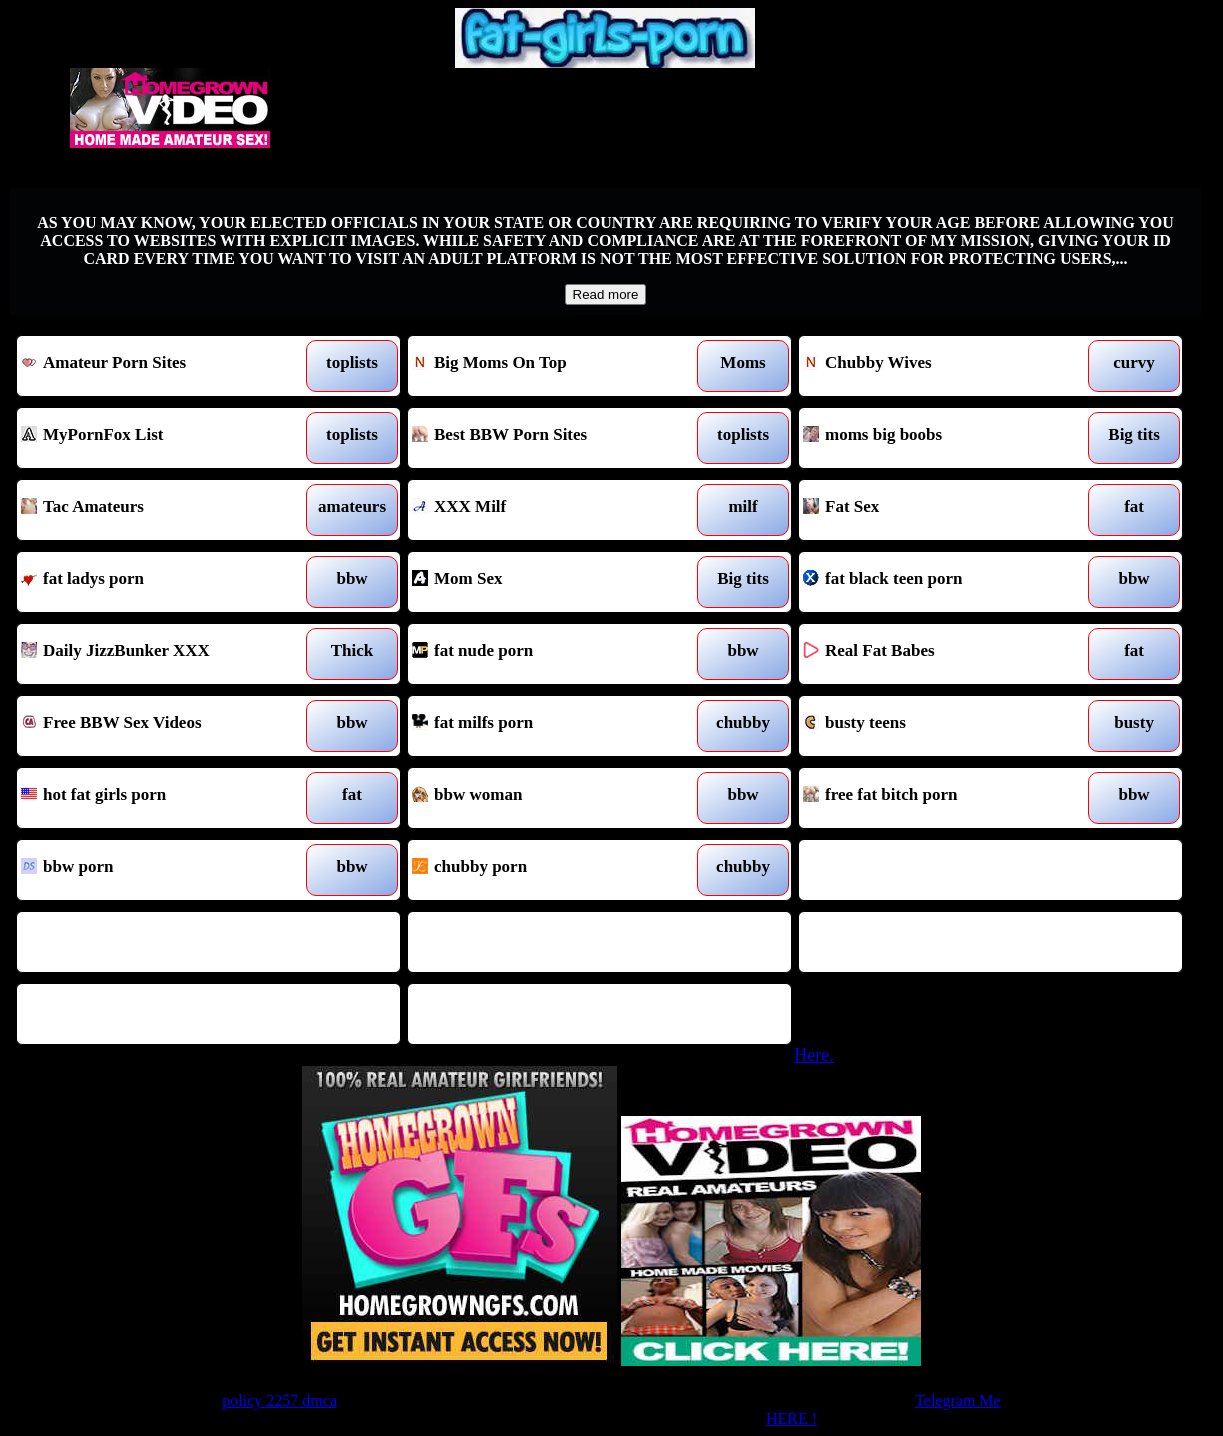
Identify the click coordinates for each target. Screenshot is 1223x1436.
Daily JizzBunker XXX (159, 654)
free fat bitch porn (941, 798)
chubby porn (550, 870)
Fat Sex (941, 510)
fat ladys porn (159, 582)
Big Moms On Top (550, 366)
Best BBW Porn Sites (550, 438)
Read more (606, 294)
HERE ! (791, 1418)
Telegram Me (958, 1400)
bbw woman (550, 798)
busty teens (941, 726)
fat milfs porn (550, 726)
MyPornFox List (159, 438)
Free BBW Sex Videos (159, 726)
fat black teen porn (941, 582)
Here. (813, 1055)
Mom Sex (550, 582)
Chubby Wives (941, 366)
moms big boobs (941, 438)
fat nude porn (550, 654)
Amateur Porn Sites (159, 366)
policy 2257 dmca (279, 1400)
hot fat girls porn (159, 798)
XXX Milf (550, 510)
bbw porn (159, 870)
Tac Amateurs (159, 510)
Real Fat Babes (941, 654)
